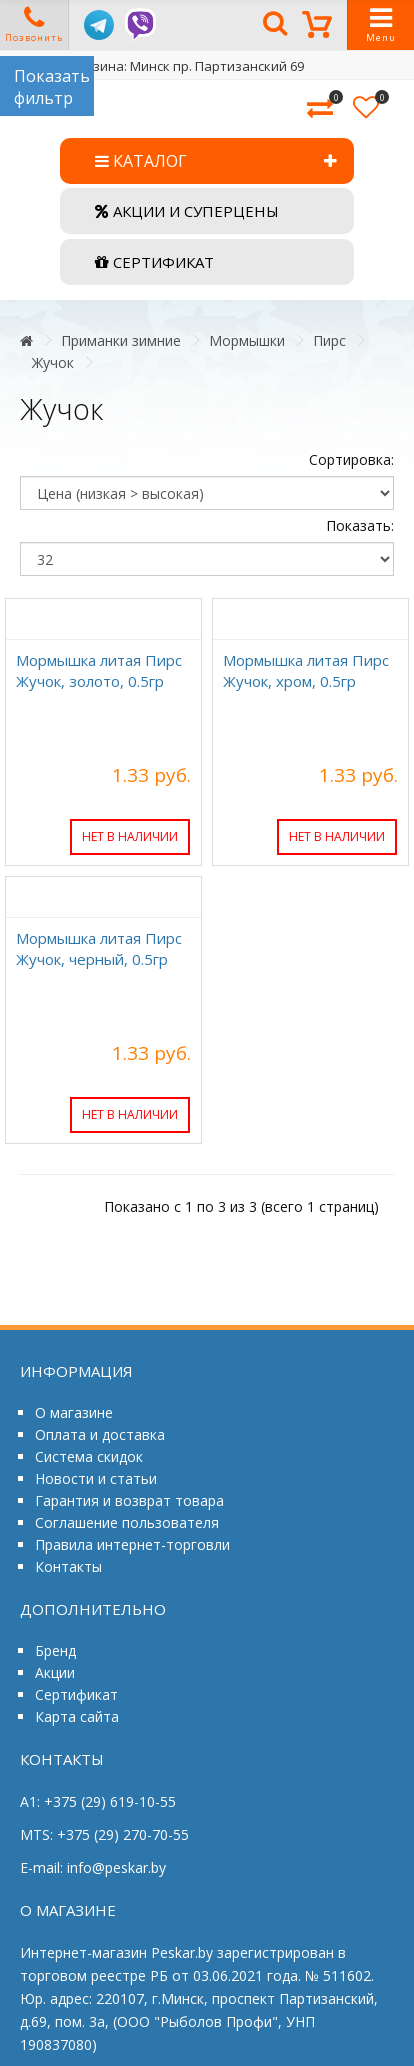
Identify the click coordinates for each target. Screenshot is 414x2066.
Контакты (68, 1566)
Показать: (360, 525)
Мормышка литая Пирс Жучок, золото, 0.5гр (99, 670)
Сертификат (76, 1694)
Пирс (329, 340)
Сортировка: (351, 459)
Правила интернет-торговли (132, 1544)
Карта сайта (77, 1716)
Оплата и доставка (100, 1434)
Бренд (55, 1650)
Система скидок (89, 1456)
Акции (55, 1672)
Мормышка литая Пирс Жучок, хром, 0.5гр (306, 670)
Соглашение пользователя (127, 1522)
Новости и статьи (96, 1478)
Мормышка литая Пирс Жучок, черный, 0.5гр (99, 948)
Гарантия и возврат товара (129, 1500)
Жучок (53, 362)
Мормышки (247, 340)
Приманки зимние (121, 340)
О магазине (74, 1412)
